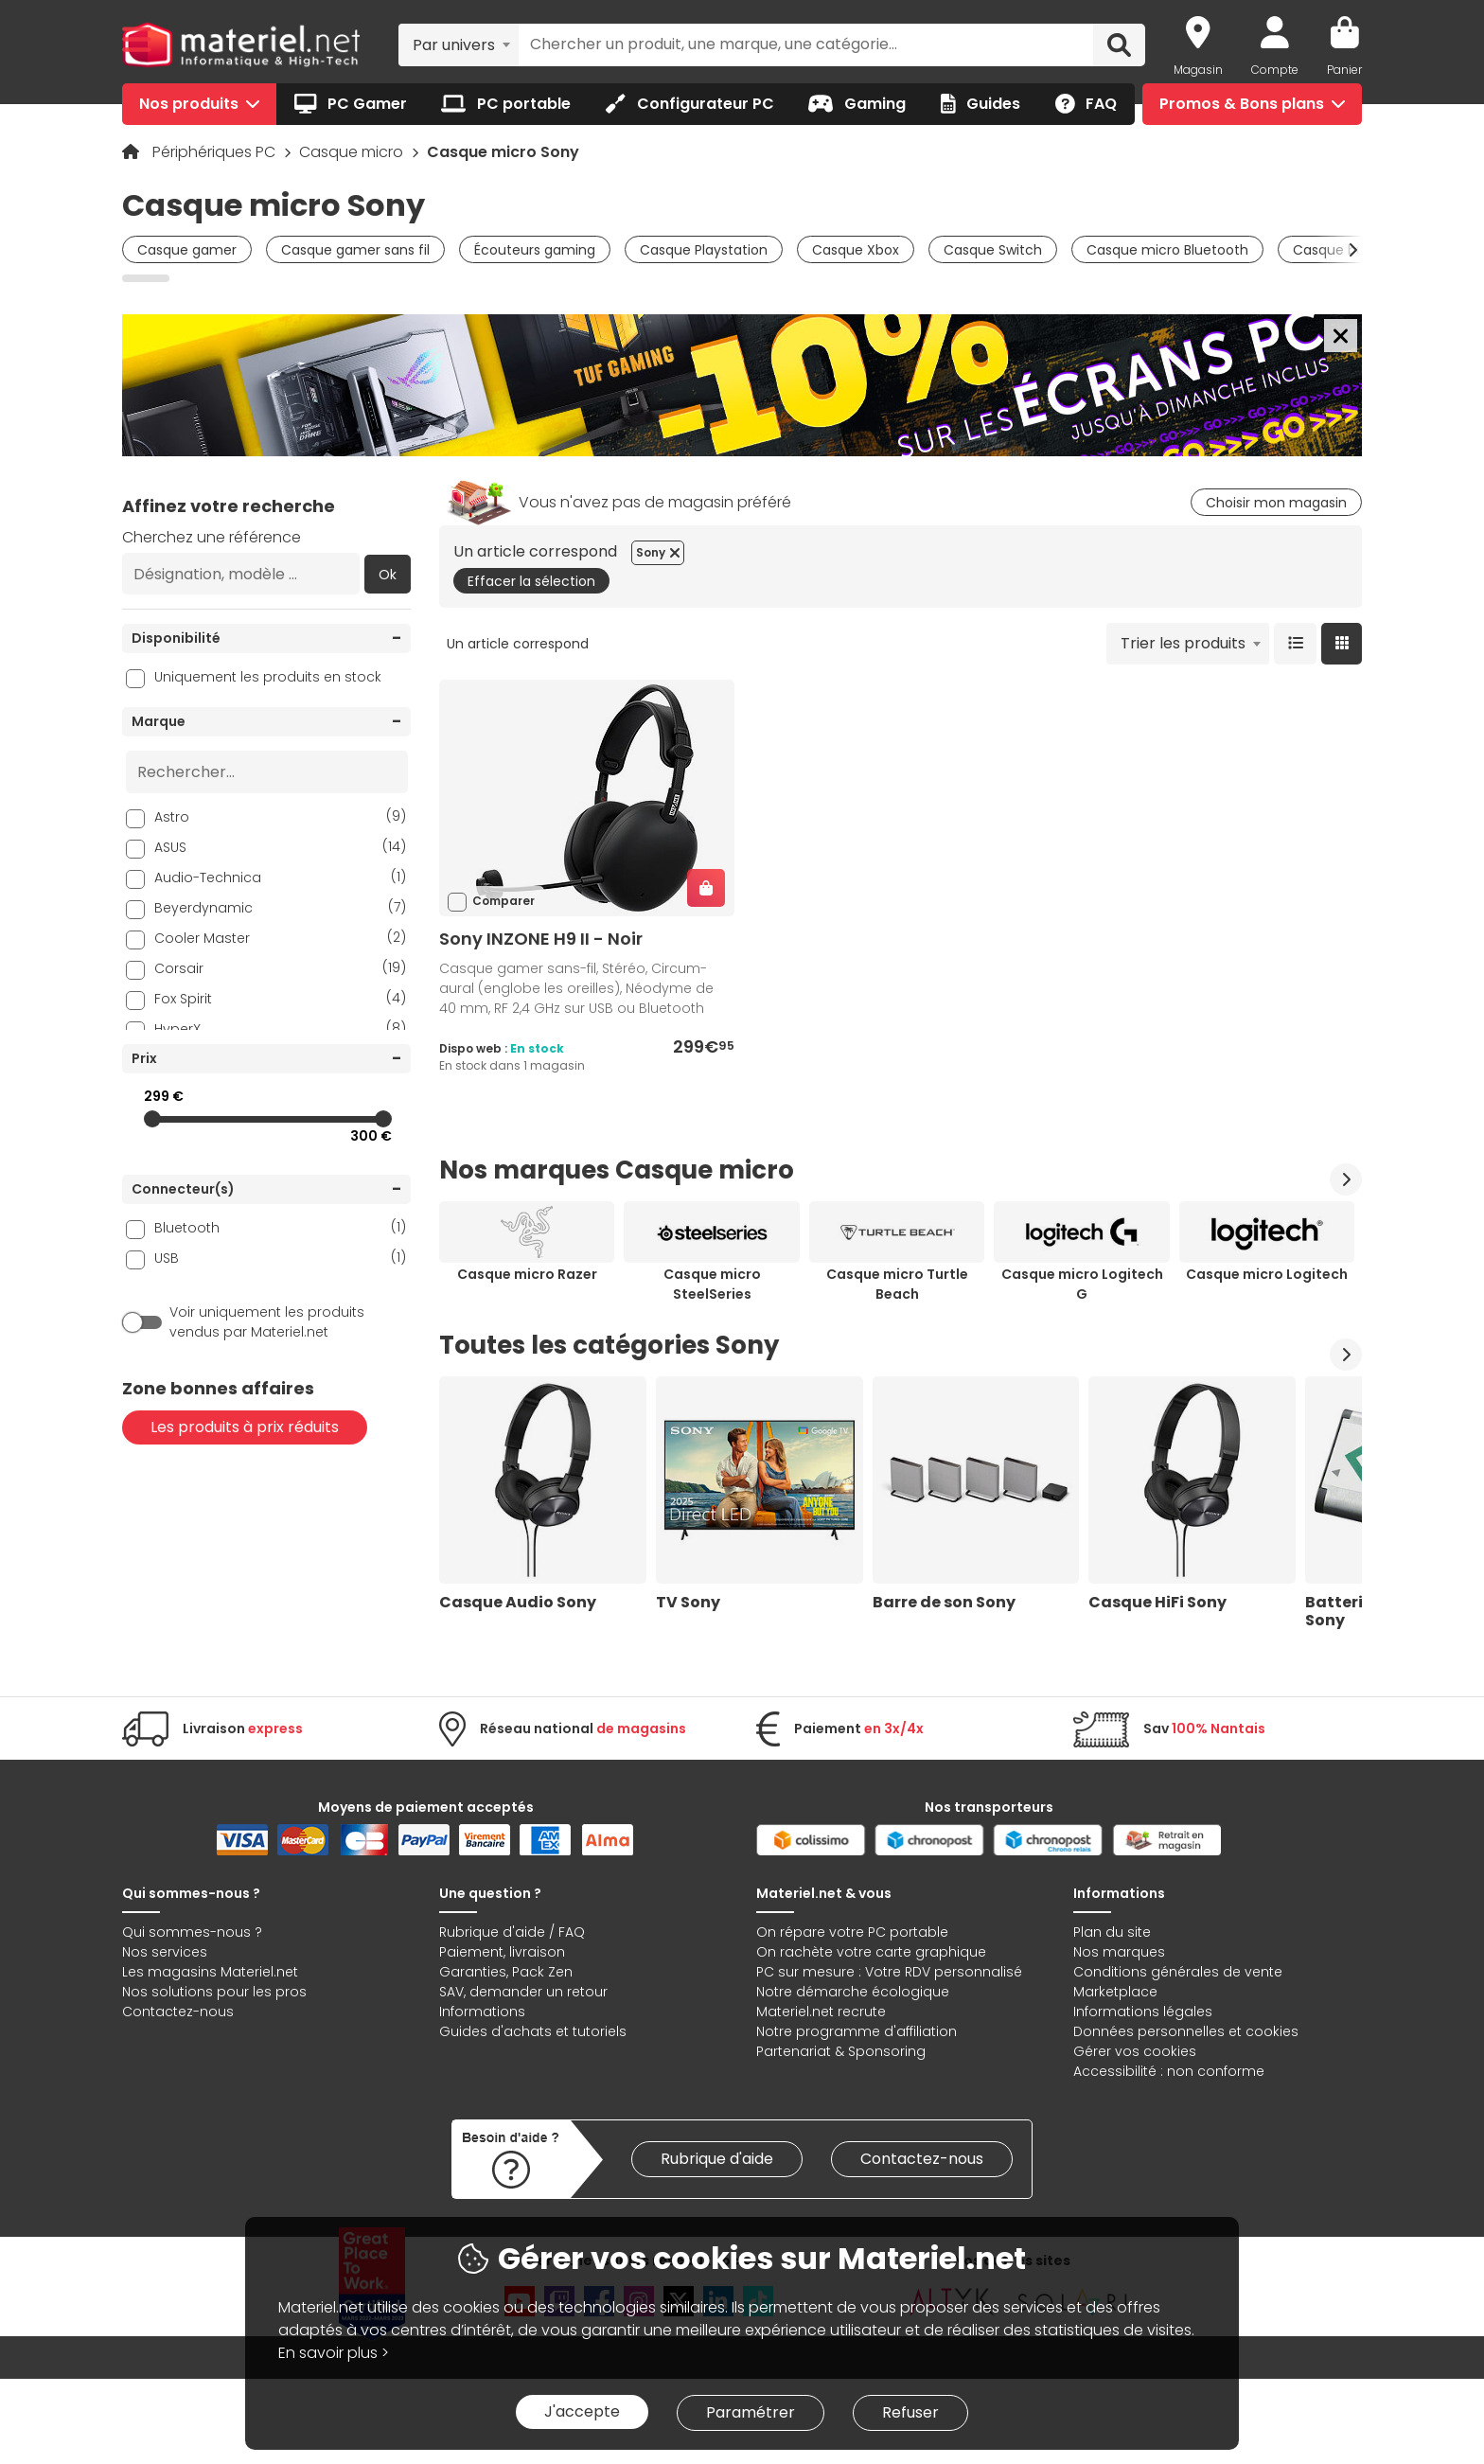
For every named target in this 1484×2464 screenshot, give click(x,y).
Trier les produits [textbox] (1183, 643)
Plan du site (1112, 1932)
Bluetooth (280, 1227)
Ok (388, 574)
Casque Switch (993, 249)
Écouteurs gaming (534, 249)
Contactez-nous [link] (921, 2159)
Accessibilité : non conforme (1168, 2071)
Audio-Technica (280, 877)
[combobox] (458, 44)
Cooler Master (280, 938)
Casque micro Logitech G (1082, 1284)
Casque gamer (187, 249)
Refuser (910, 2412)
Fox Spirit (280, 998)
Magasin (1198, 70)
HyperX (280, 1028)
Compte (1274, 70)
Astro (280, 816)
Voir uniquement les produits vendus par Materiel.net (266, 1322)
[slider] (152, 1118)
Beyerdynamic (280, 907)
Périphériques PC (215, 152)
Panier (1344, 70)
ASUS (280, 847)
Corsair (280, 968)
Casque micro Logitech (1267, 1274)
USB (280, 1257)
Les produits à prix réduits (244, 1427)
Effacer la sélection (531, 581)
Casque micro (353, 152)
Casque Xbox (855, 249)
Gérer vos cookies (1134, 2051)
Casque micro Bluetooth (1167, 249)
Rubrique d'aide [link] (717, 2159)
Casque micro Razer (527, 1274)
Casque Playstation (704, 249)
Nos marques (1119, 1951)
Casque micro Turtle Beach (897, 1284)
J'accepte (582, 2411)
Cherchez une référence (211, 537)
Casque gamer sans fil (355, 249)
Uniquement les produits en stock (267, 676)
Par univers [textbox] (454, 45)
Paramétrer (750, 2412)
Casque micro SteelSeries (712, 1284)
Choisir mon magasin (1276, 502)
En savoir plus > (333, 2353)
